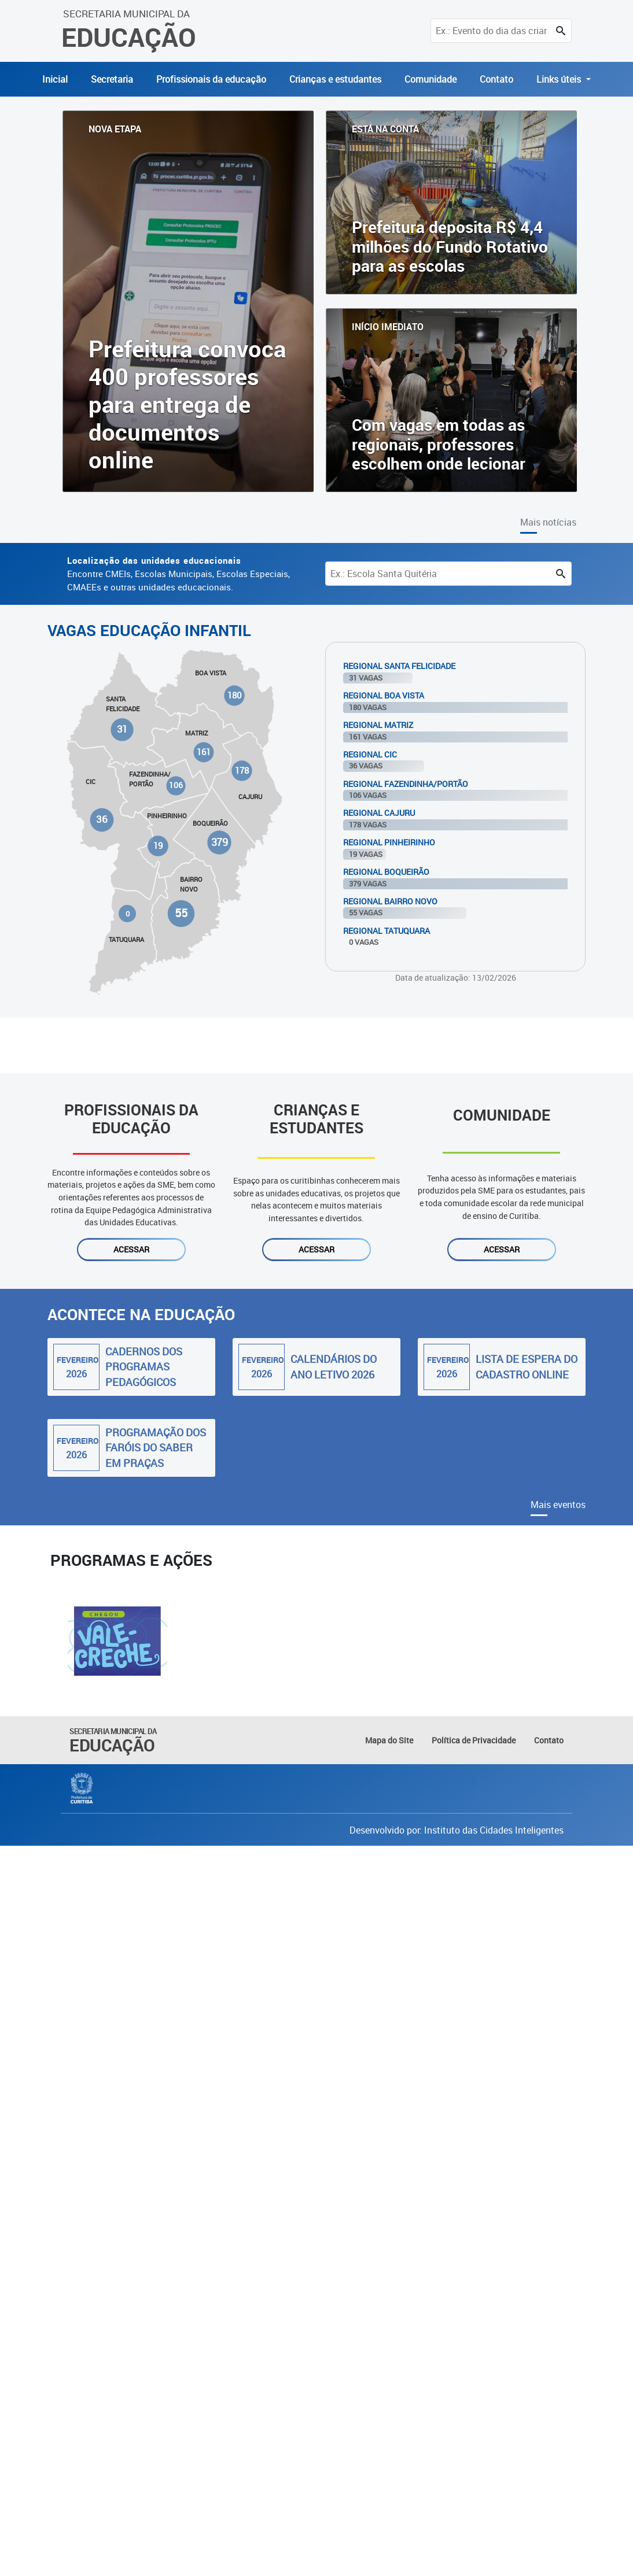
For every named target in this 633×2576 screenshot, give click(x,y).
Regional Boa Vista (383, 695)
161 (204, 752)
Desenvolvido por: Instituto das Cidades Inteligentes (456, 1830)
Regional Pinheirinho (389, 842)
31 (122, 729)
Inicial (55, 79)
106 (175, 786)
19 (158, 846)
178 (242, 770)
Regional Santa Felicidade (399, 665)
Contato (496, 79)
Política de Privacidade (474, 1740)
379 (219, 842)
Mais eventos (558, 1504)
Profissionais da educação (211, 79)
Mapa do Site (389, 1740)
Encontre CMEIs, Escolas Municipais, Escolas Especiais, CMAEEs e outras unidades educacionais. (178, 574)
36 (102, 819)
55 (181, 913)
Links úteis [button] (559, 79)
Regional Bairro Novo (390, 901)
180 (234, 695)
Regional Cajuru (379, 812)
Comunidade (430, 79)
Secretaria (112, 79)
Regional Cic (370, 754)
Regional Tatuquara (386, 930)
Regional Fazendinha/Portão (405, 783)
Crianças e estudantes (335, 79)
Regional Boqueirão (386, 871)
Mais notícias (548, 522)
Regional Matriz (378, 724)
